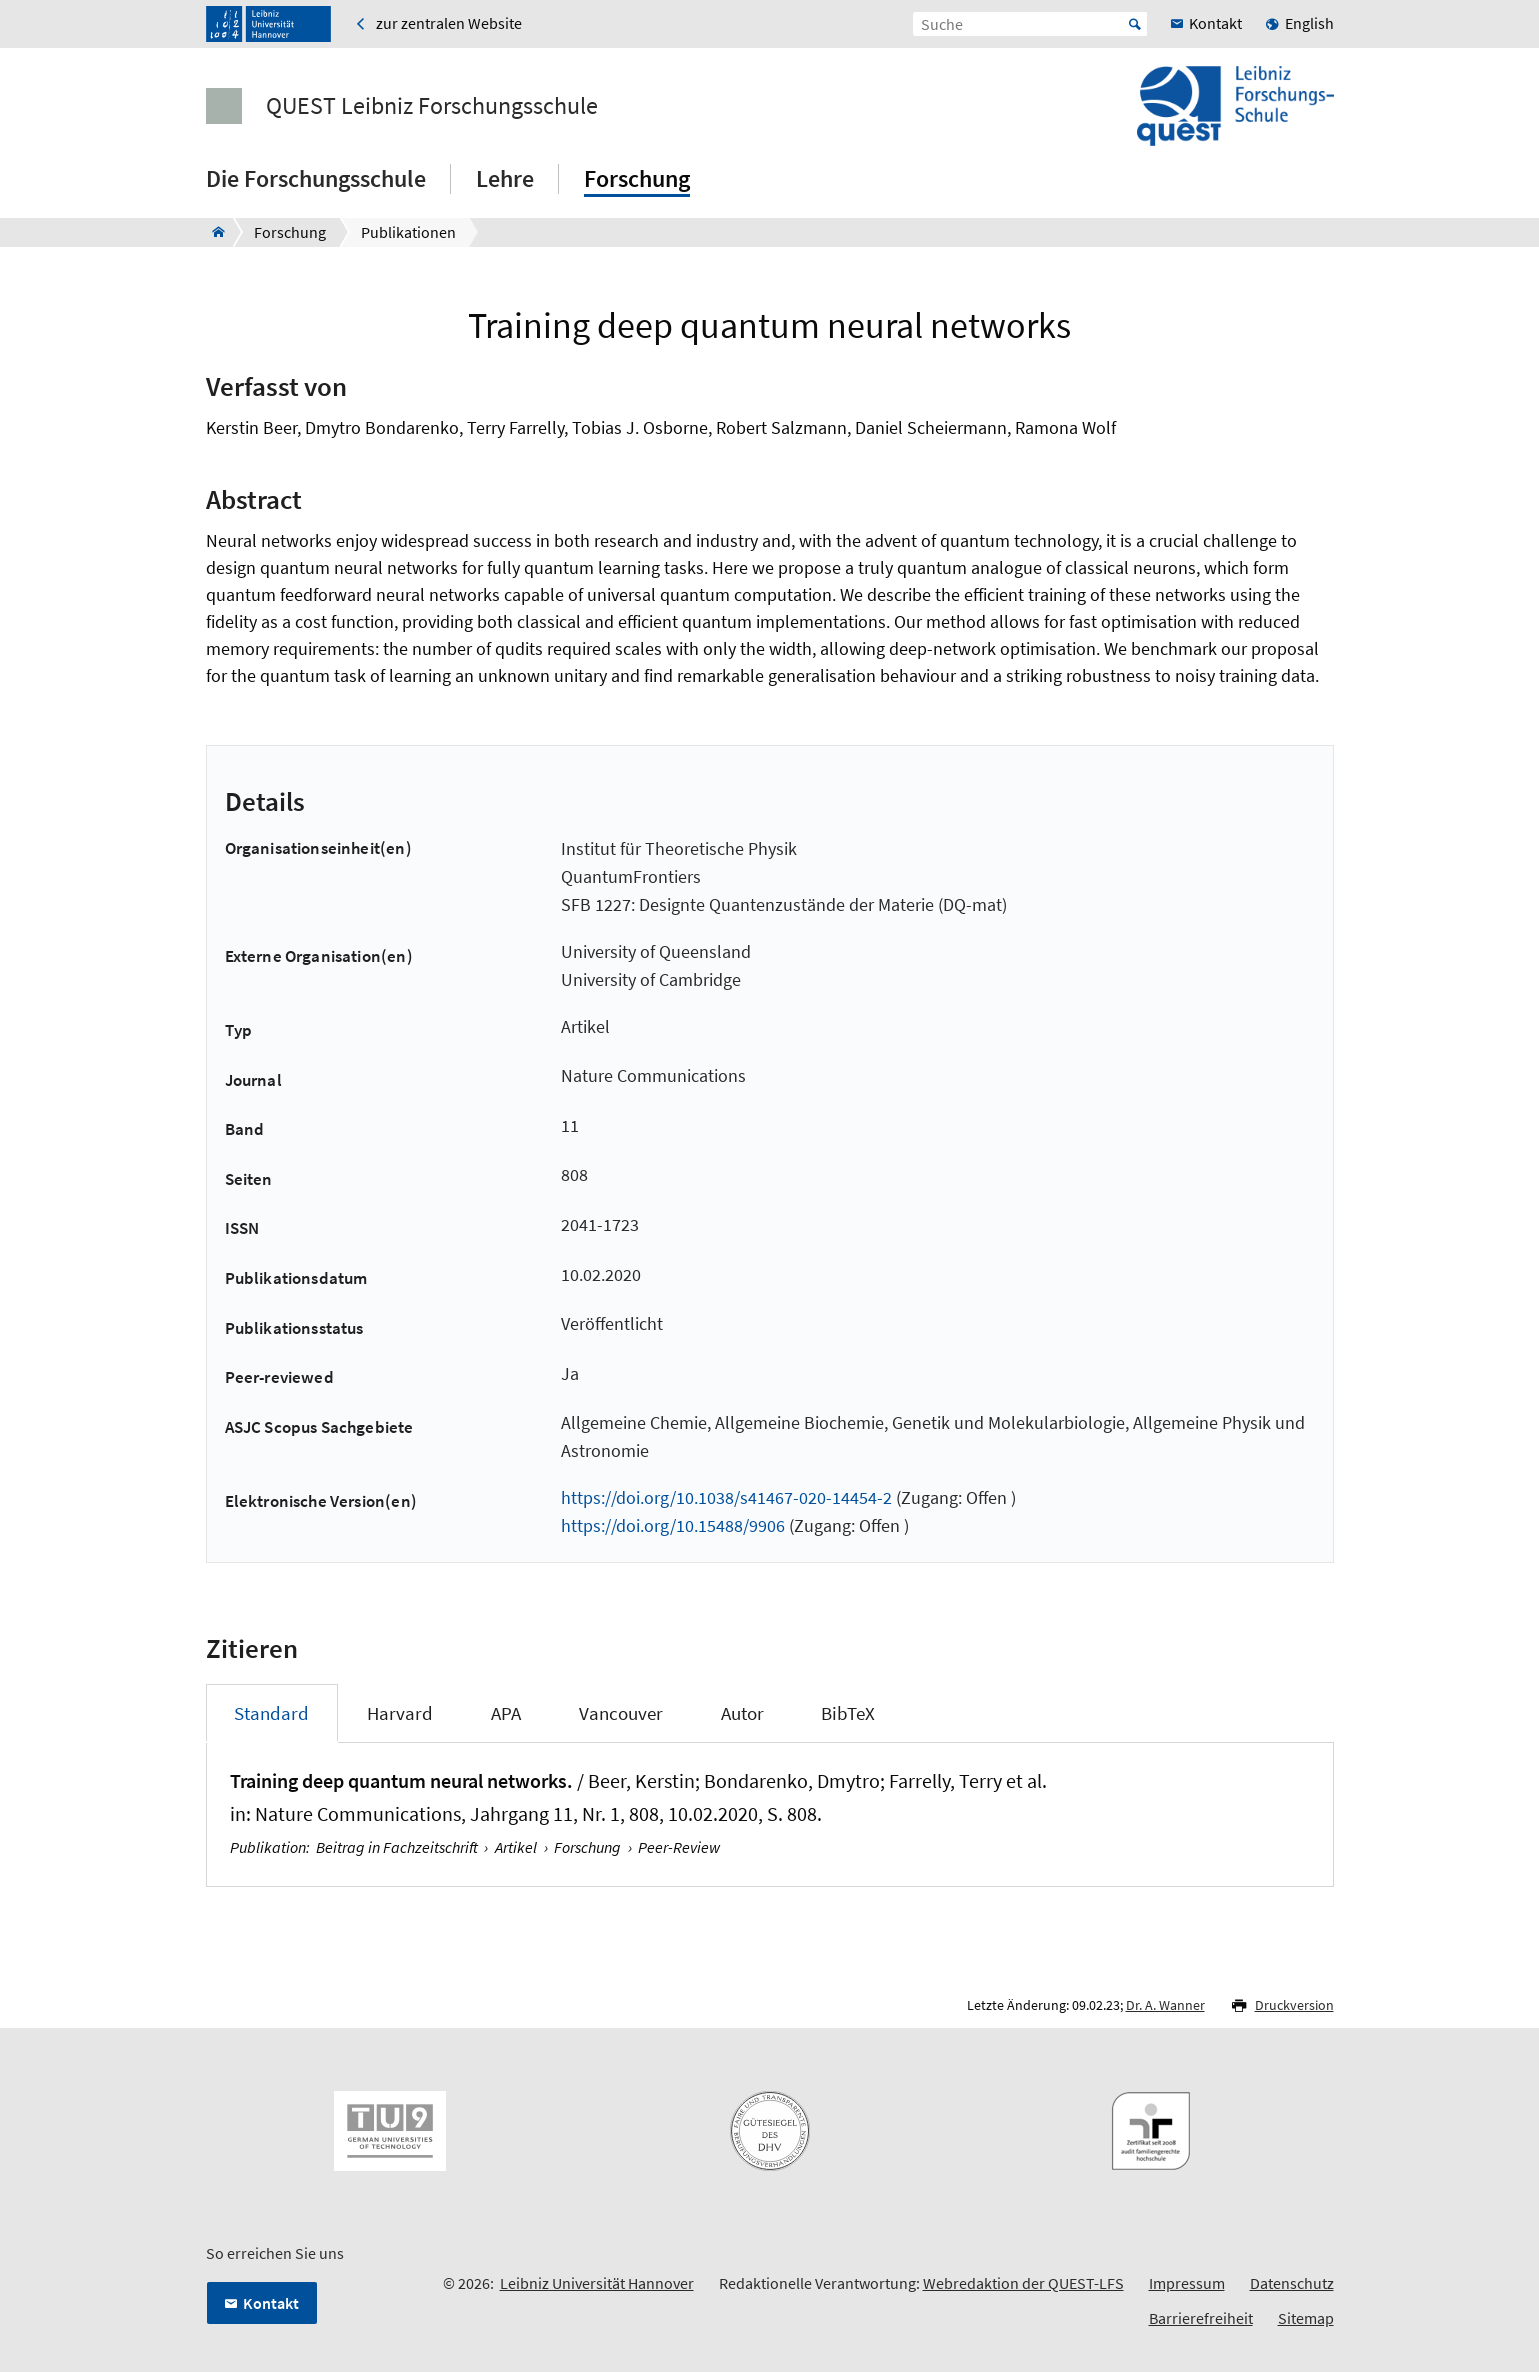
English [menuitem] (1309, 23)
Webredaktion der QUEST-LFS (1023, 2283)
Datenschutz (1292, 2283)
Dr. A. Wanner (1165, 2005)
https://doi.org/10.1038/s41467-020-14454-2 (726, 1497)
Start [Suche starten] (1135, 24)
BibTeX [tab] (848, 1713)
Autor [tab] (742, 1713)
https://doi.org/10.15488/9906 (673, 1525)
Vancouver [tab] (621, 1713)
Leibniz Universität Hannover (597, 2283)
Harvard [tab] (400, 1713)
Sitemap (1306, 2318)
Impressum (1187, 2283)
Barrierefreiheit (1201, 2318)
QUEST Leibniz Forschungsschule (432, 106)
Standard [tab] (271, 1713)
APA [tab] (506, 1713)
